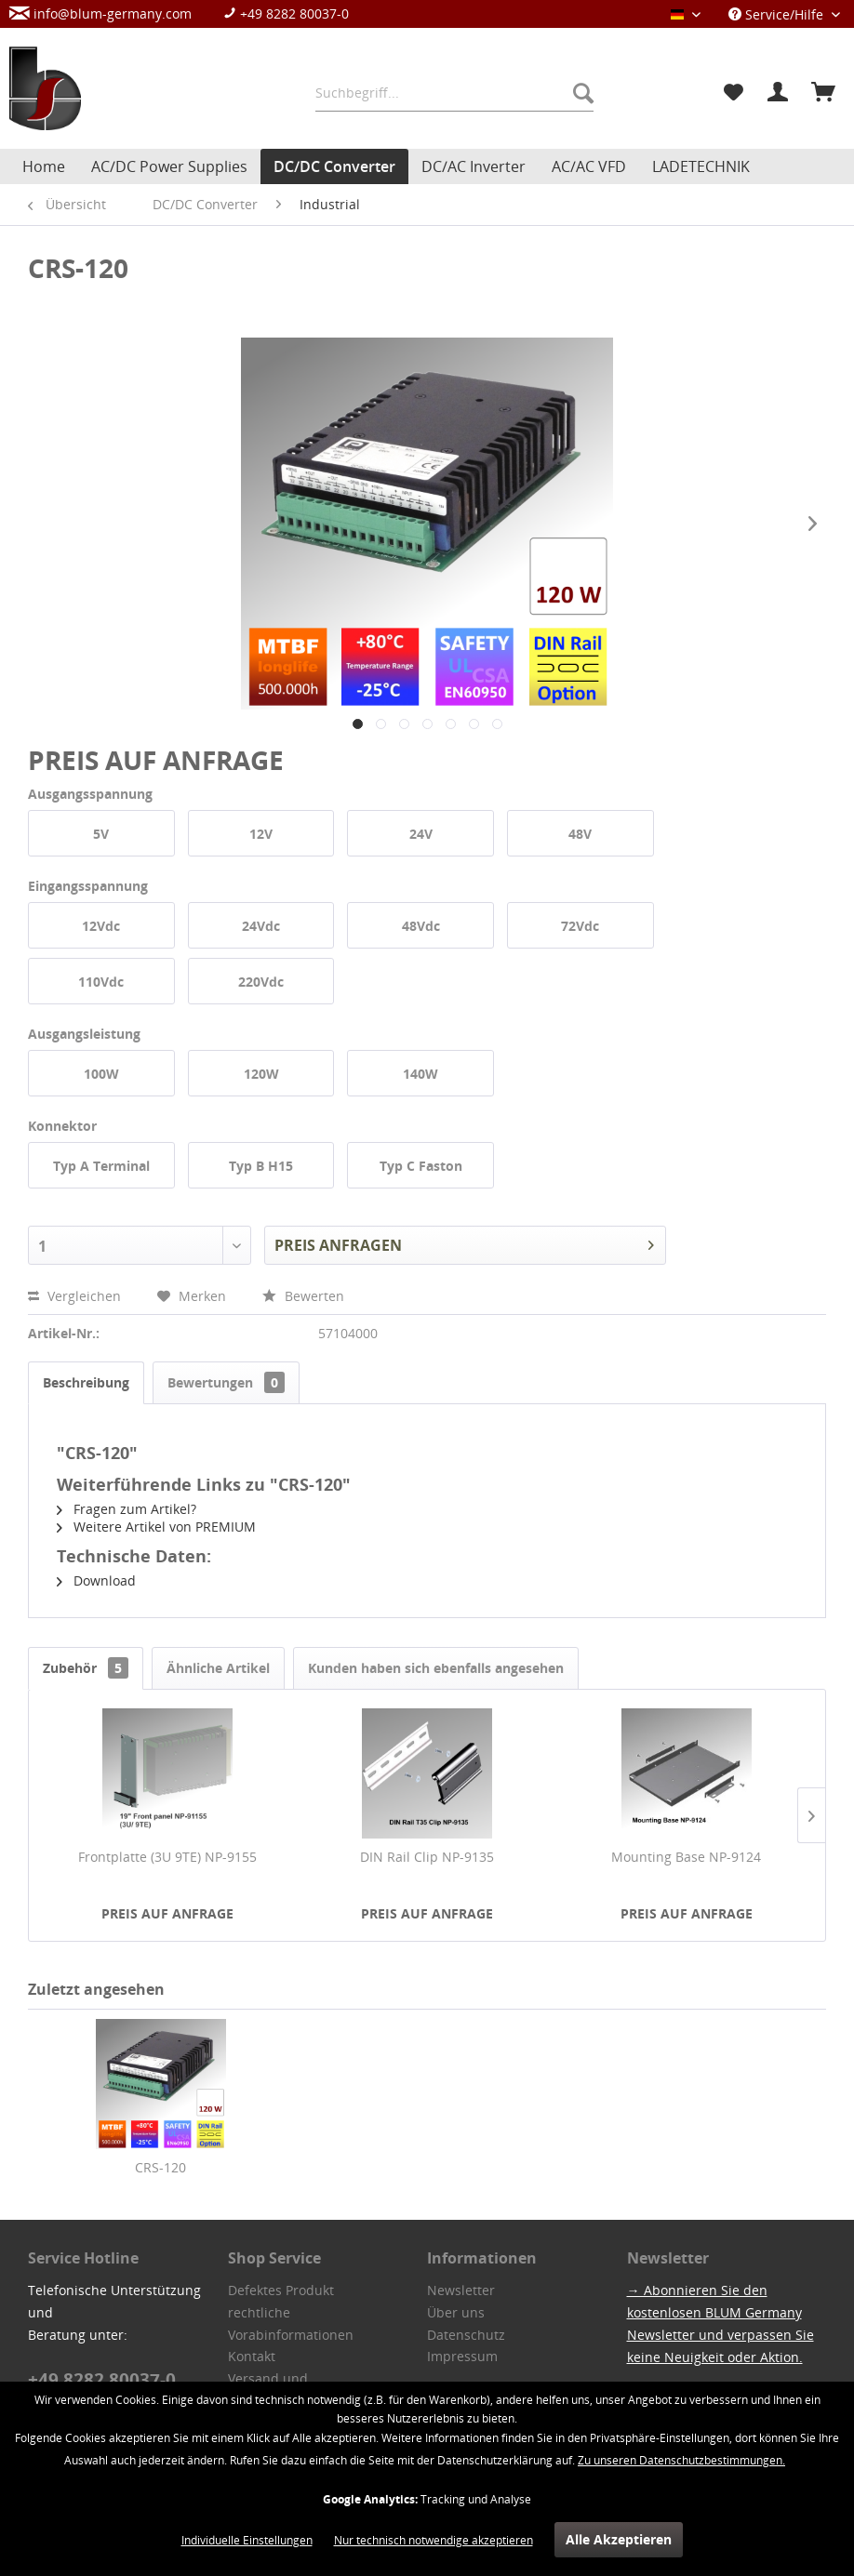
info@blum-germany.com (100, 13)
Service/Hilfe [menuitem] (777, 14)
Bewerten (303, 1296)
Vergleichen (76, 1296)
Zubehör (85, 1668)
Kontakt (251, 2356)
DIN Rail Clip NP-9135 (427, 1857)
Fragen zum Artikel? (126, 1509)
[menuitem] (188, 13)
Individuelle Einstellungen (247, 2540)
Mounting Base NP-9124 (686, 1857)
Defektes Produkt (281, 2290)
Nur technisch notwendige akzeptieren (433, 2540)
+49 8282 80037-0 (286, 13)
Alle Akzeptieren (619, 2539)
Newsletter (461, 2290)
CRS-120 (160, 2167)
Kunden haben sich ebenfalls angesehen (436, 1668)
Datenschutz (466, 2335)
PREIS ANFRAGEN (464, 1242)
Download (96, 1580)
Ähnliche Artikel (218, 1668)
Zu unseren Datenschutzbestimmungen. (681, 2460)
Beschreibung (86, 1382)
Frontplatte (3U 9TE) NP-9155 (167, 1857)
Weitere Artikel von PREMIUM (156, 1526)
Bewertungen (226, 1382)
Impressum (462, 2356)
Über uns (456, 2312)
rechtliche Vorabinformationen (291, 2324)
